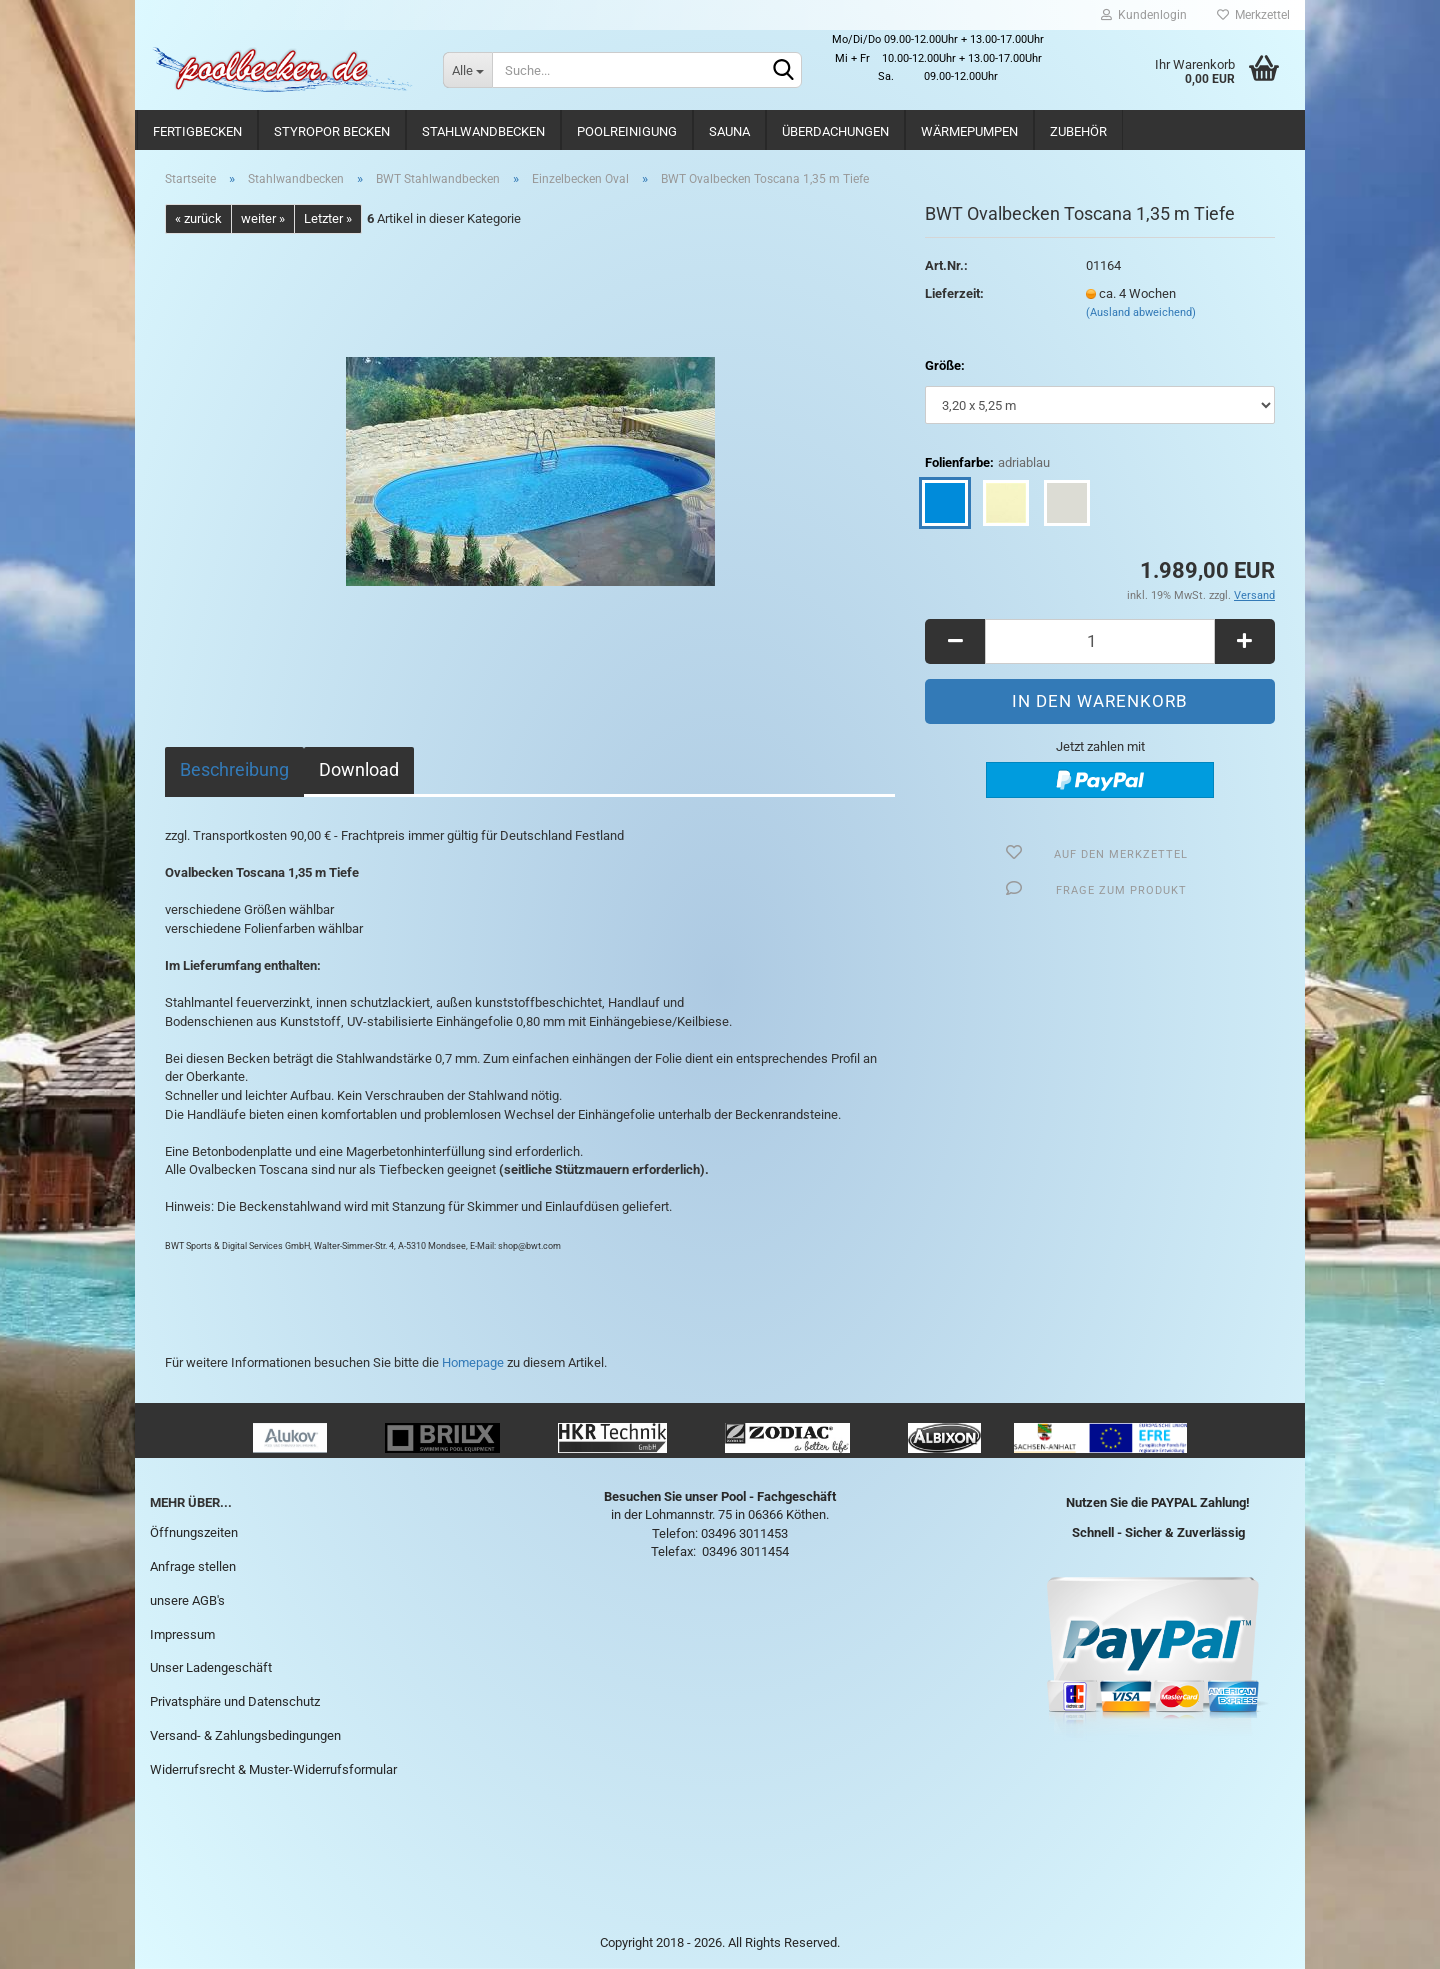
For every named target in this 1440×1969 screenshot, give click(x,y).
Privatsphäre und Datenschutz (235, 1701)
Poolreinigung (627, 131)
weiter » (263, 218)
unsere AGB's (187, 1600)
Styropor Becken (332, 131)
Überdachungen (835, 131)
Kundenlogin (1144, 15)
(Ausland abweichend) (1141, 312)
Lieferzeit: (954, 293)
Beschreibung (234, 769)
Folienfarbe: (987, 463)
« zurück (198, 218)
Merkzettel (1253, 15)
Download (359, 769)
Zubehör (1078, 131)
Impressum (182, 1634)
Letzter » (328, 218)
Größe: (945, 365)
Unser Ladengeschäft (211, 1667)
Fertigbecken (197, 131)
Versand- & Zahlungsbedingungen (245, 1735)
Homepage (473, 1362)
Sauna (729, 131)
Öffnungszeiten (194, 1532)
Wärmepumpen (969, 131)
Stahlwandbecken (483, 131)
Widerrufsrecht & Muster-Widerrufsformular (273, 1769)
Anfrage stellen (193, 1566)
